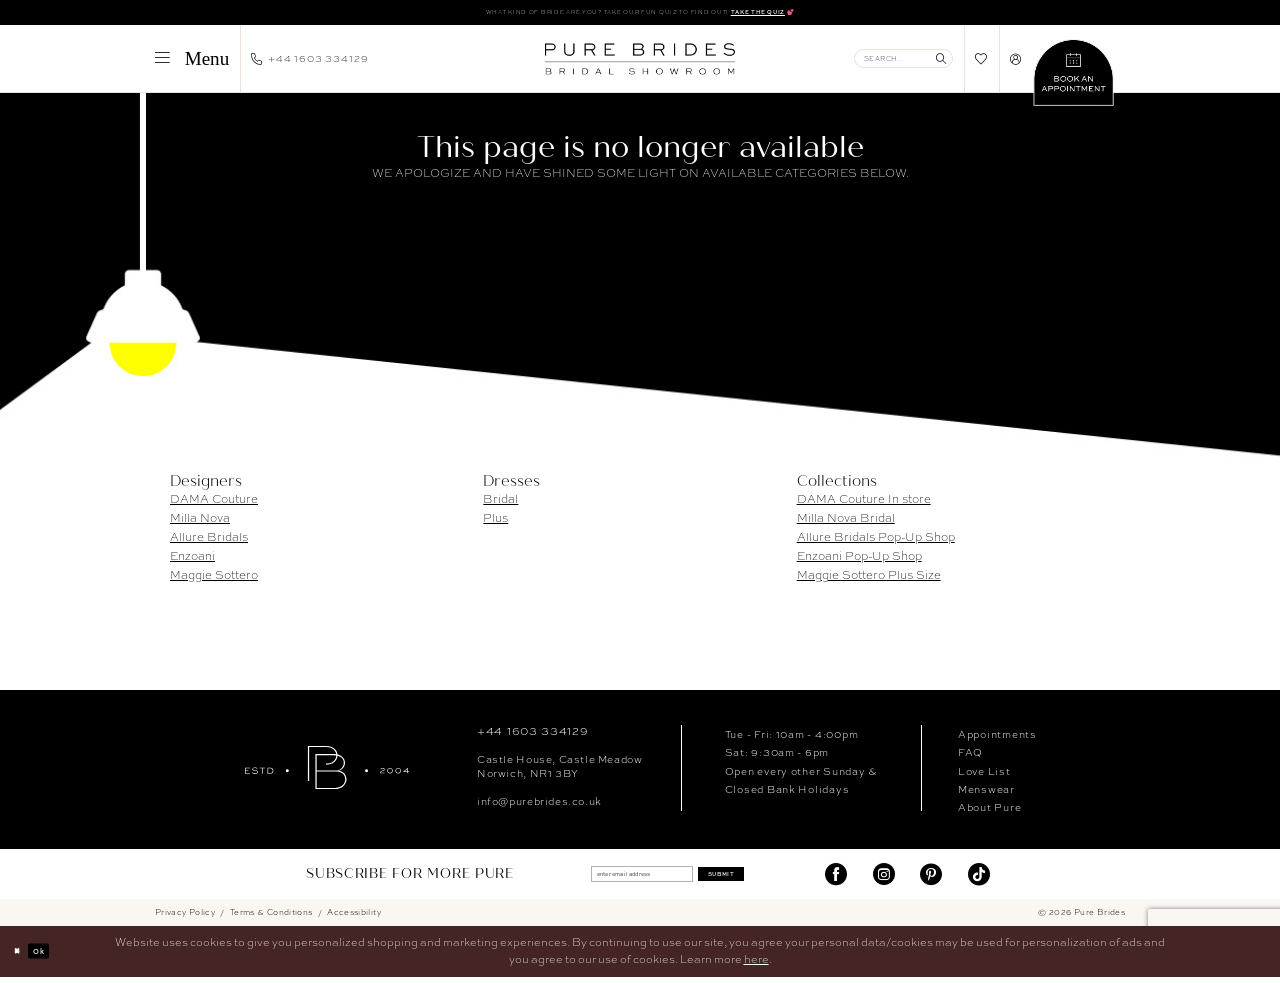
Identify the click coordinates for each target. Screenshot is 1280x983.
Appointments (997, 739)
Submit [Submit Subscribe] (752, 879)
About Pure (989, 812)
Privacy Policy (185, 918)
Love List (984, 775)
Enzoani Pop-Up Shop (859, 561)
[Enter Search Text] (903, 63)
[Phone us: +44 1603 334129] (309, 63)
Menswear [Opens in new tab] (986, 794)
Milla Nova (200, 523)
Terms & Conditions (271, 918)
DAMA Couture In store (864, 504)
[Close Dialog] (22, 957)
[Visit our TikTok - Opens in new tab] (979, 879)
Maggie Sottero (214, 580)
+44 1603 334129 (532, 736)
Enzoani (192, 561)
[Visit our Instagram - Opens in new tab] (884, 879)
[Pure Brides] (327, 771)
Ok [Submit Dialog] (53, 956)
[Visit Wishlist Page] (981, 63)
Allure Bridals (209, 542)
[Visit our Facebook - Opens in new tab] (836, 879)
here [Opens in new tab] (756, 965)
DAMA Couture (214, 504)
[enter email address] (627, 879)
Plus (495, 523)
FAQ (970, 757)
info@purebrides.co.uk (539, 805)
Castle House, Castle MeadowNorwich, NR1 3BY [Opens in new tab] (559, 771)
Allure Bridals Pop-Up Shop (876, 542)
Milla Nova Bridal (846, 523)
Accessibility (354, 918)
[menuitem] (192, 63)
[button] (192, 63)
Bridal (500, 504)
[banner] (639, 63)
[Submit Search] (941, 63)
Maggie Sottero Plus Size (869, 580)
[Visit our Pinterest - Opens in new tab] (931, 879)
